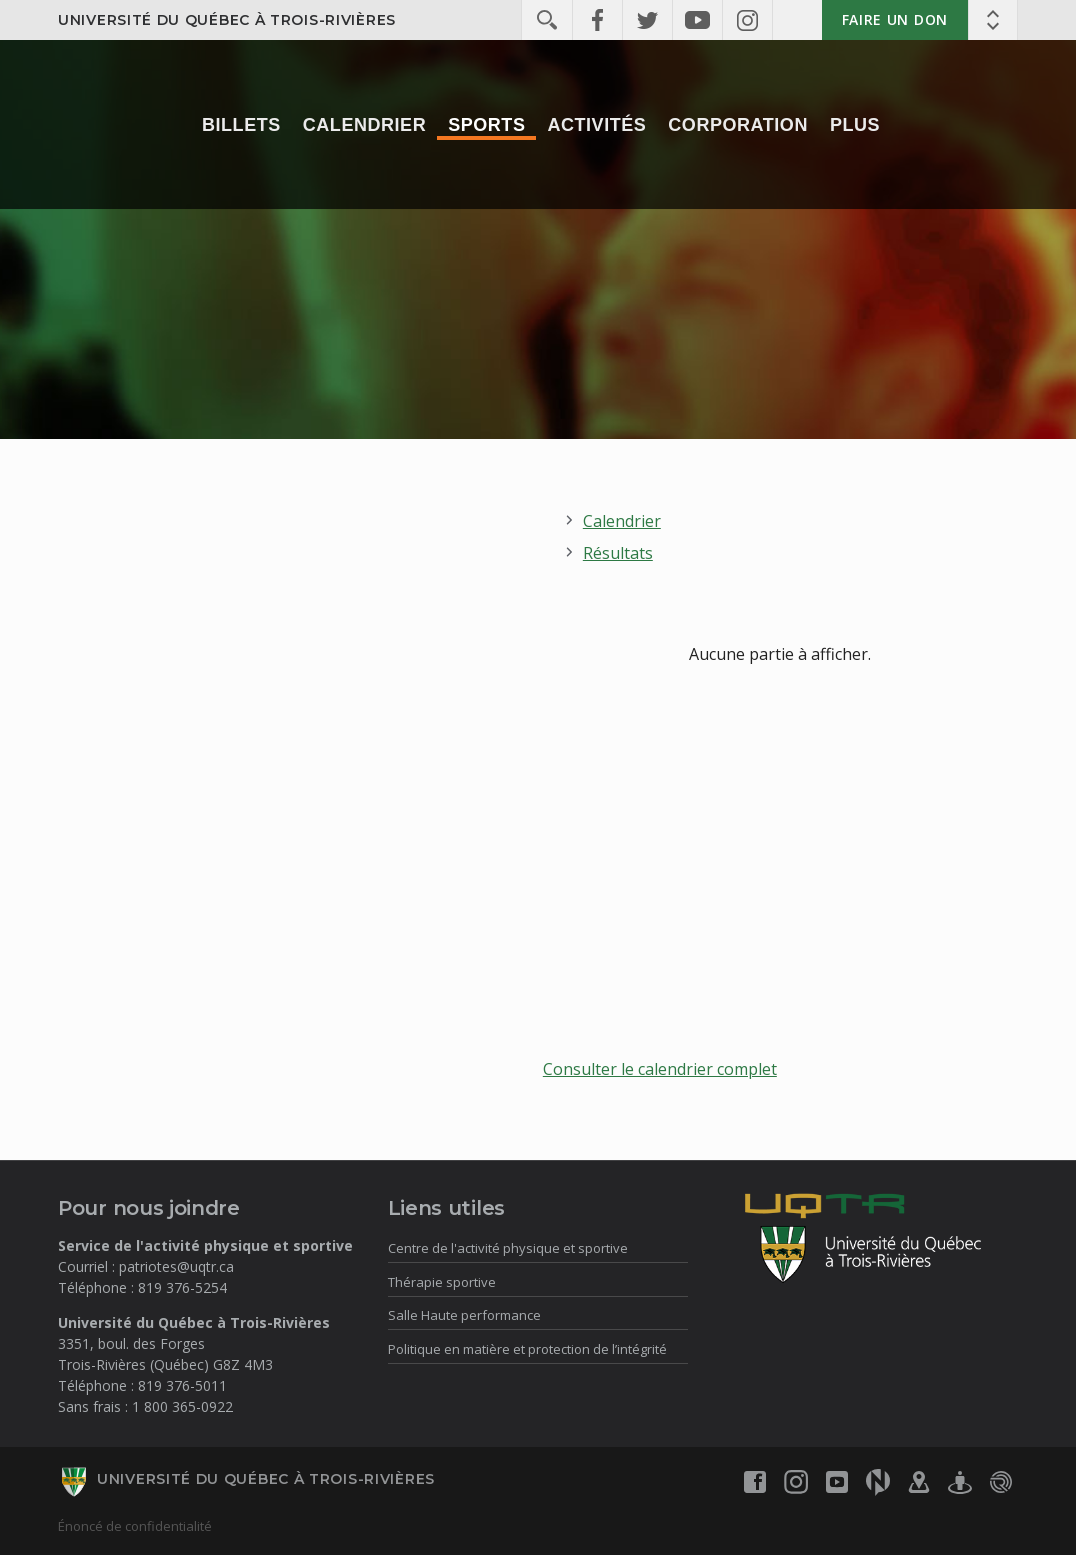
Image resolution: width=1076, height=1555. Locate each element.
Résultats (618, 553)
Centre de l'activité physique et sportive (508, 1248)
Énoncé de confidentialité (135, 1526)
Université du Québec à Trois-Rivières (227, 20)
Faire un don (895, 19)
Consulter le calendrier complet (660, 1069)
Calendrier (364, 125)
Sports (486, 125)
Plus (855, 125)
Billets (241, 125)
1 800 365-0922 (182, 1406)
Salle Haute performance (464, 1315)
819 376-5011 (182, 1385)
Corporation (738, 125)
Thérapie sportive (442, 1282)
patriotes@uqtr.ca (176, 1266)
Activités (596, 125)
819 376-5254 (182, 1287)
